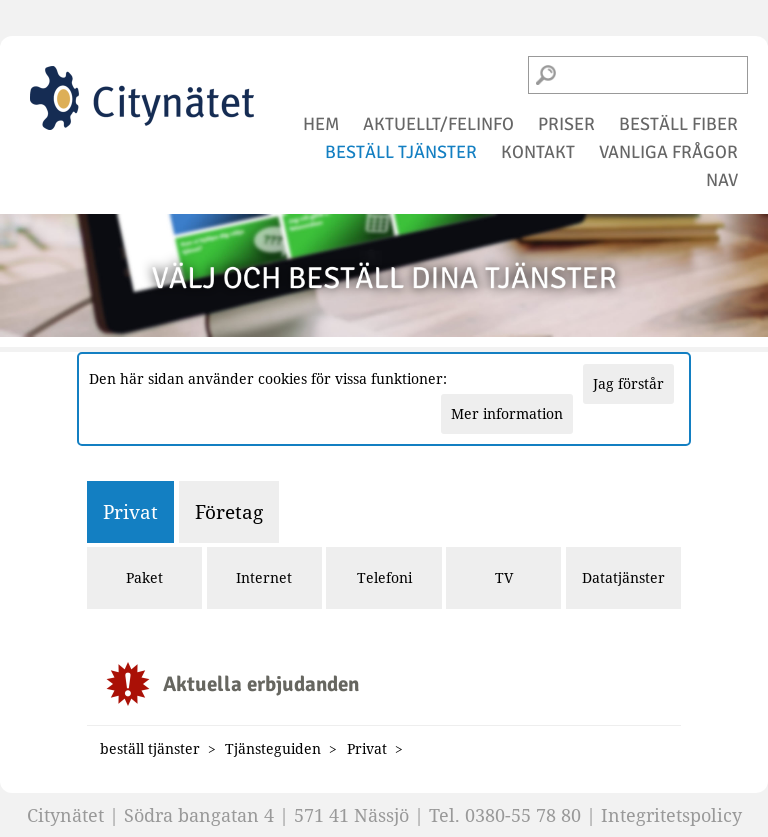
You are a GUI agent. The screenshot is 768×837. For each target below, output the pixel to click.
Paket (144, 577)
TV (504, 577)
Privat (130, 511)
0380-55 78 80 (523, 815)
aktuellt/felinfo (438, 124)
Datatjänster (623, 577)
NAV (722, 180)
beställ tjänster (401, 152)
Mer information (507, 413)
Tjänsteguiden (273, 748)
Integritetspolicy (671, 815)
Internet (264, 577)
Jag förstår (628, 383)
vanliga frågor (668, 152)
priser (566, 124)
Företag (229, 511)
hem (321, 124)
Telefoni (384, 577)
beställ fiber (678, 124)
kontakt (538, 152)
